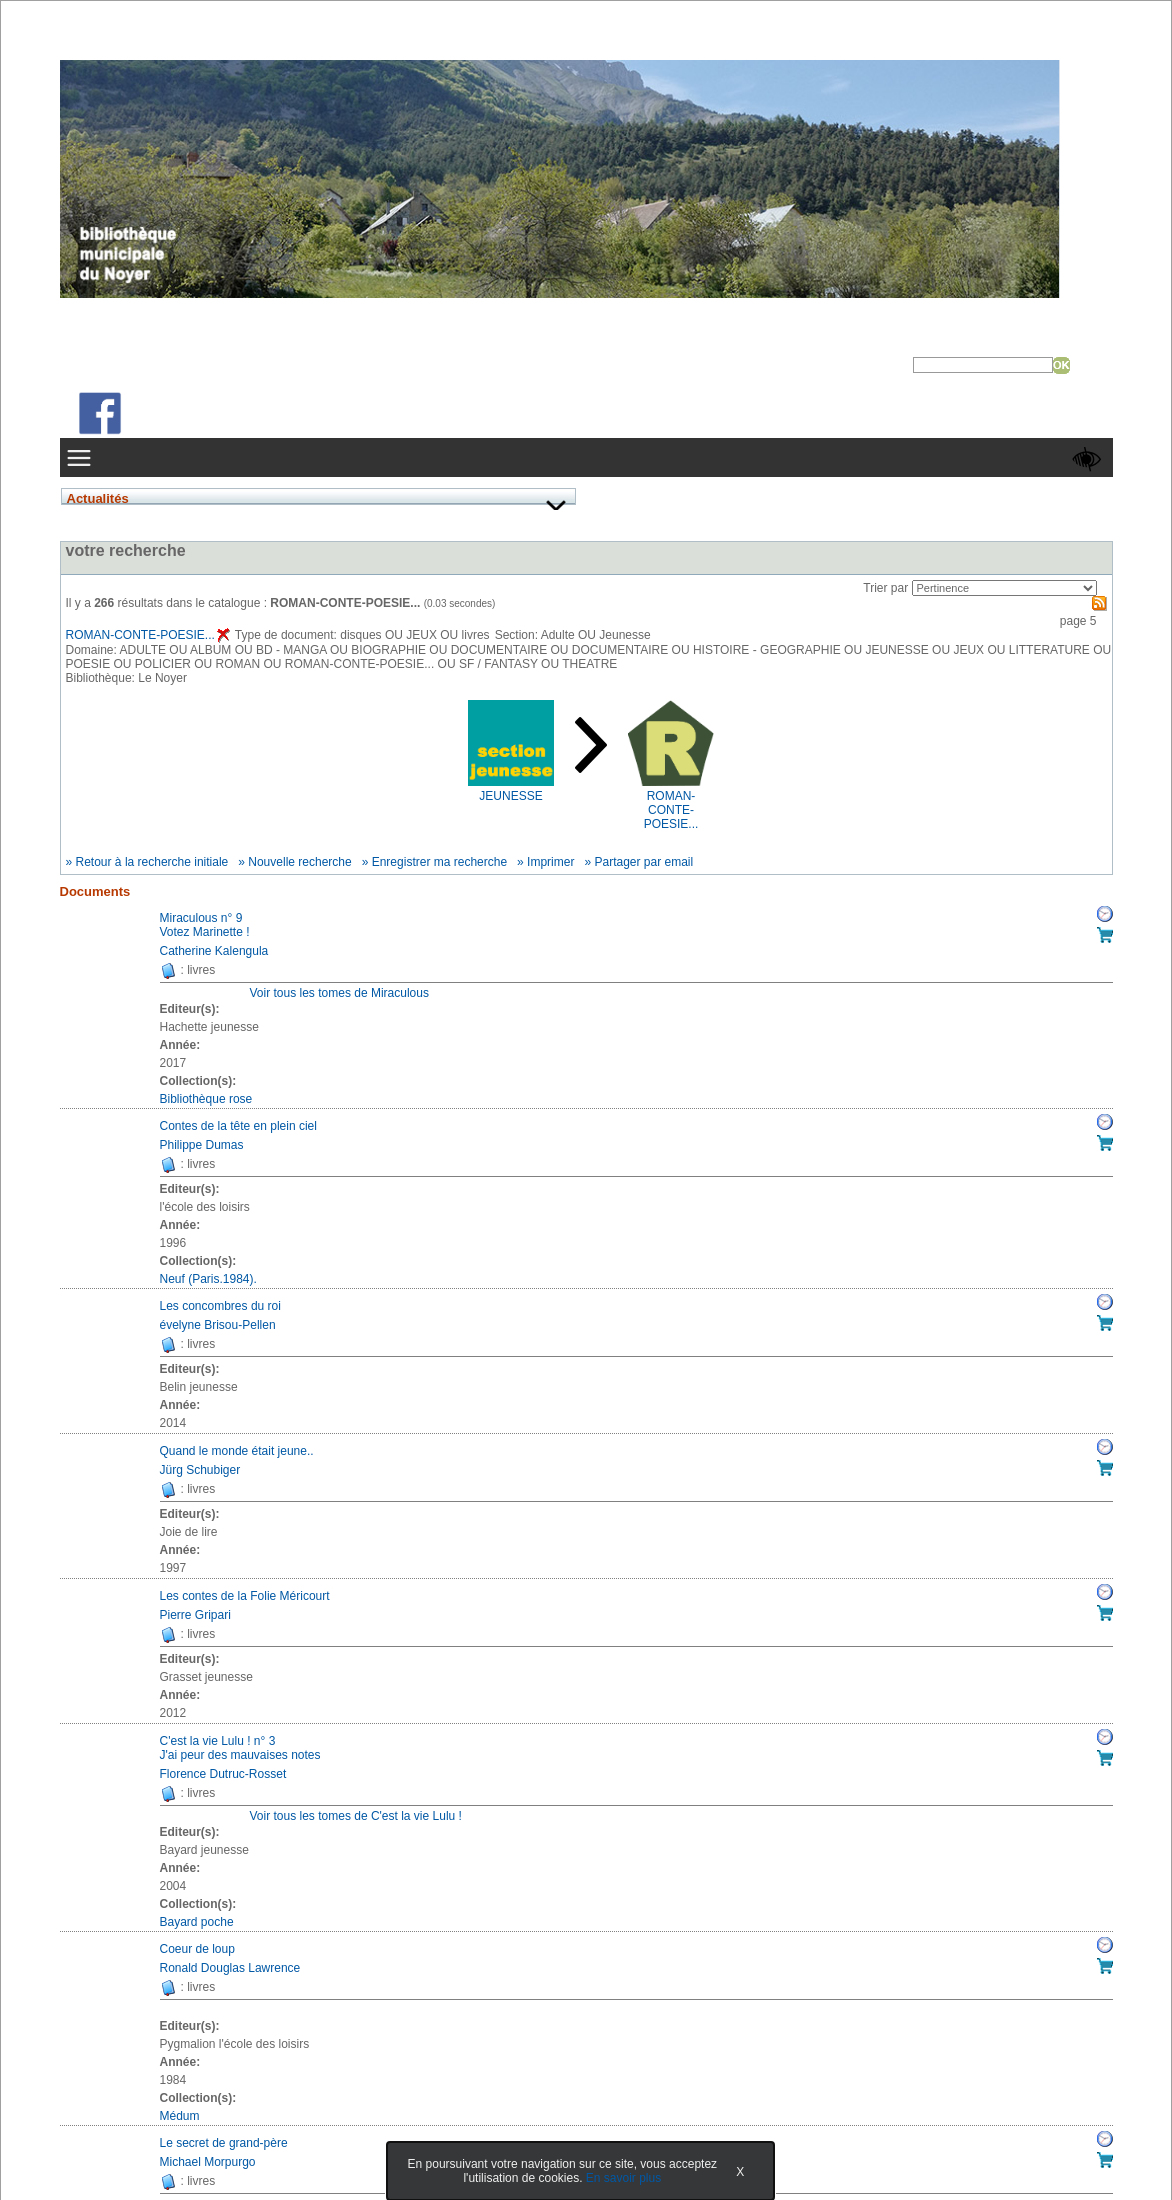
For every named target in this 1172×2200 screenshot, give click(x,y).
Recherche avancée (969, 381)
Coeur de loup (197, 1949)
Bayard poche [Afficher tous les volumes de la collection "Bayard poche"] (197, 1922)
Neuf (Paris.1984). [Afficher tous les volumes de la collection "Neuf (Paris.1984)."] (208, 1279)
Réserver (1105, 914)
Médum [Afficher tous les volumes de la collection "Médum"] (180, 2116)
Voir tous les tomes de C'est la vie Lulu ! (356, 1816)
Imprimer (550, 862)
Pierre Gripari (195, 1615)
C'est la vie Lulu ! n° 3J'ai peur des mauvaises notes (240, 1748)
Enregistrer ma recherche (439, 862)
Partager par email (643, 862)
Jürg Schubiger (200, 1470)
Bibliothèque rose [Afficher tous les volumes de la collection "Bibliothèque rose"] (206, 1099)
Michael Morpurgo (208, 2162)
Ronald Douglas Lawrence (230, 1968)
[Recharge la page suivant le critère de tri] (1004, 588)
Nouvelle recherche (299, 862)
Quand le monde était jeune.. (237, 1451)
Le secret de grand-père (224, 2143)
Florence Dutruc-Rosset (223, 1774)
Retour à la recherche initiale (152, 862)
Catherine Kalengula (214, 951)
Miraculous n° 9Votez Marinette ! (205, 925)
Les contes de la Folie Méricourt (245, 1596)
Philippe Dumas (202, 1145)
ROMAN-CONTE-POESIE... (148, 635)
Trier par (885, 588)
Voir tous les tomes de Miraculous (339, 993)
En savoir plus (623, 2178)
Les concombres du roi (220, 1306)
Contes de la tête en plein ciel (238, 1126)
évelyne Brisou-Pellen (218, 1325)
